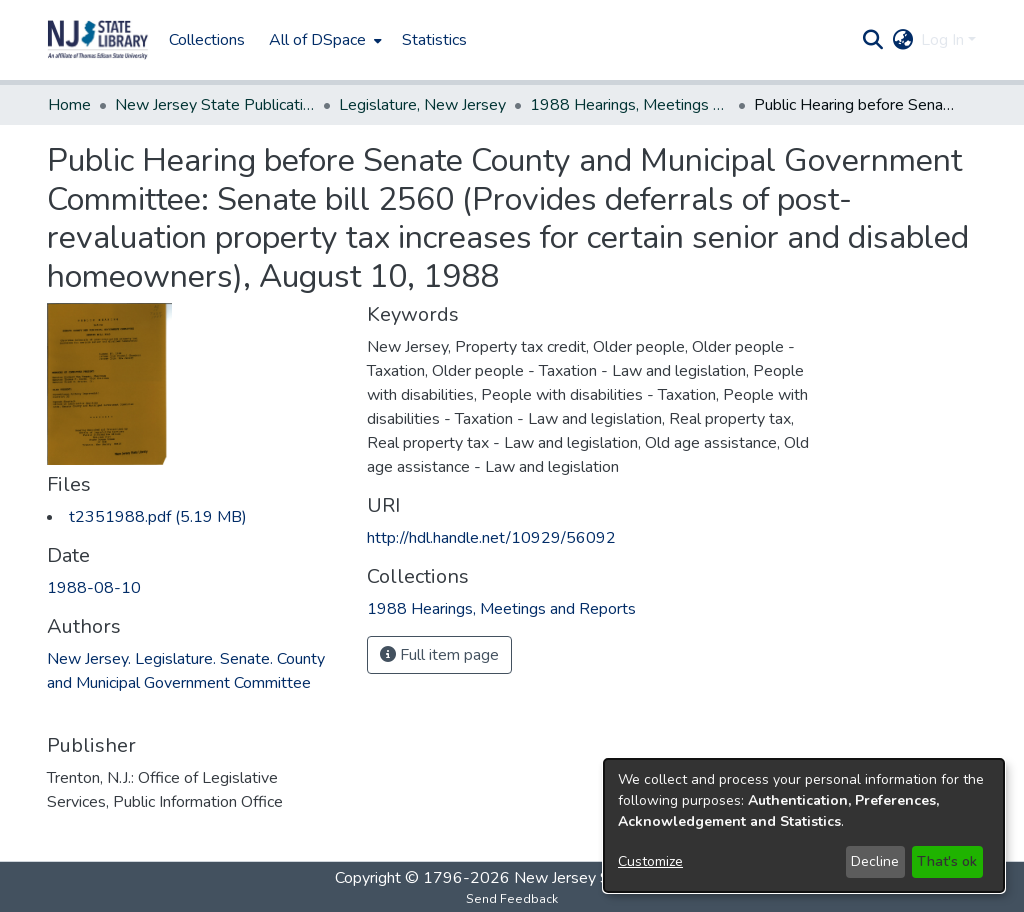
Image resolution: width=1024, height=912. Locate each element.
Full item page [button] (439, 655)
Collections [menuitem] (207, 40)
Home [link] (69, 105)
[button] (98, 40)
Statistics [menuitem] (434, 40)
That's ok (947, 861)
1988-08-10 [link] (94, 588)
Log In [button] (944, 40)
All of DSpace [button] (317, 40)
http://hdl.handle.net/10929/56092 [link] (491, 538)
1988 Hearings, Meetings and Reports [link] (630, 105)
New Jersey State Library (602, 878)
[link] (158, 517)
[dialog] (804, 825)
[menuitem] (323, 40)
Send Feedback (512, 899)
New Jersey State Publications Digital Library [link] (215, 105)
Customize (650, 861)
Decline (875, 861)
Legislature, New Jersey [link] (422, 105)
